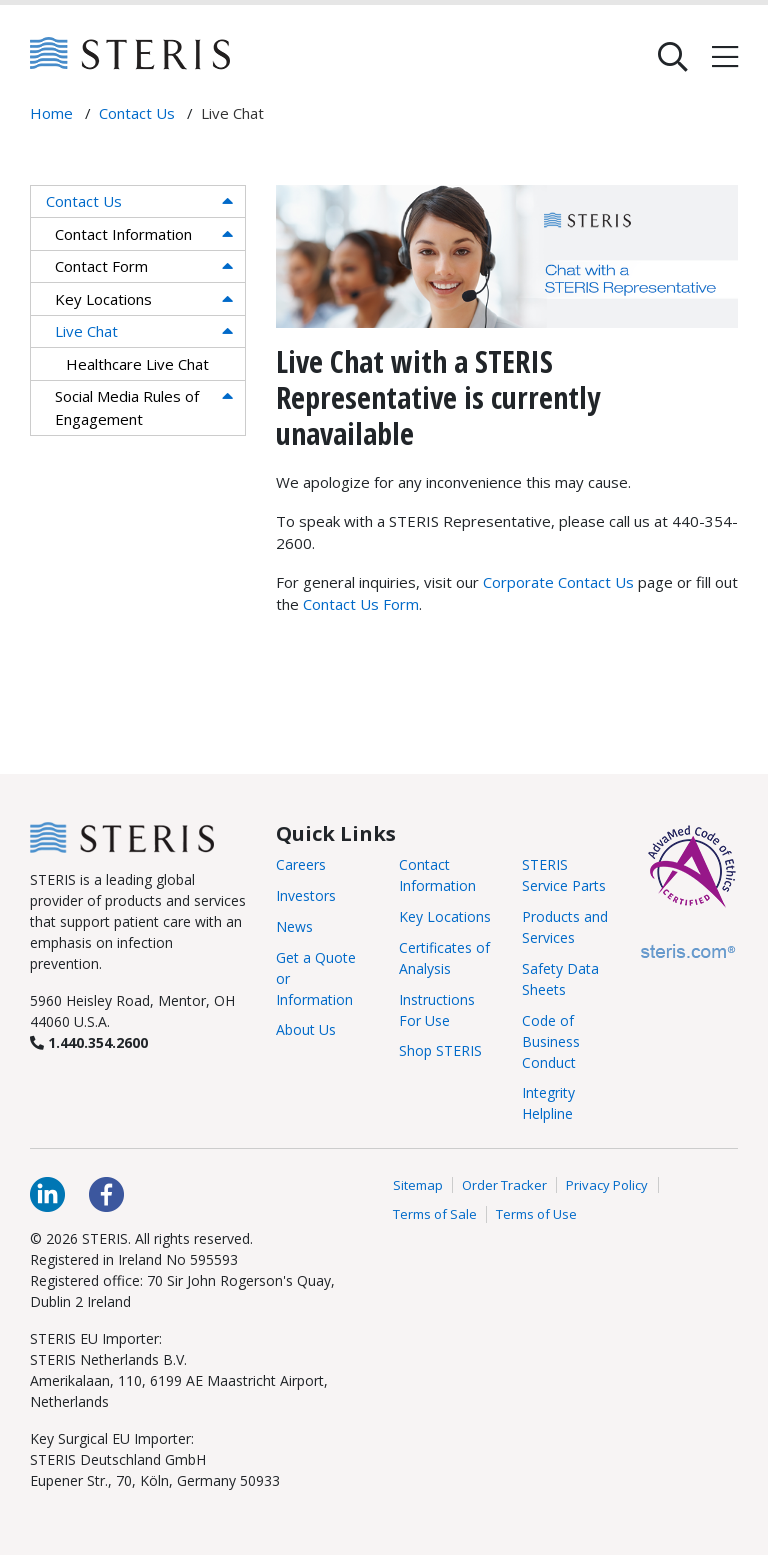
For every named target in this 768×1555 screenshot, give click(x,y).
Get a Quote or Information (316, 978)
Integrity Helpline (548, 1103)
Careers (301, 864)
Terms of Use (536, 1214)
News (294, 926)
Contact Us (84, 201)
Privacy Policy (607, 1185)
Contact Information (123, 234)
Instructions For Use (437, 1010)
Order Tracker (504, 1185)
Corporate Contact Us (558, 582)
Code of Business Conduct (551, 1041)
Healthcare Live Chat (137, 364)
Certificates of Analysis (444, 958)
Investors (306, 895)
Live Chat (86, 331)
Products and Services (565, 927)
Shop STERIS (440, 1050)
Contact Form (101, 266)
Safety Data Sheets (560, 979)
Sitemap (418, 1185)
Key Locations (103, 299)
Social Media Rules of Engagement (127, 407)
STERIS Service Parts (564, 875)
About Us (306, 1029)
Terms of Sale (435, 1214)
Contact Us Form (361, 604)
